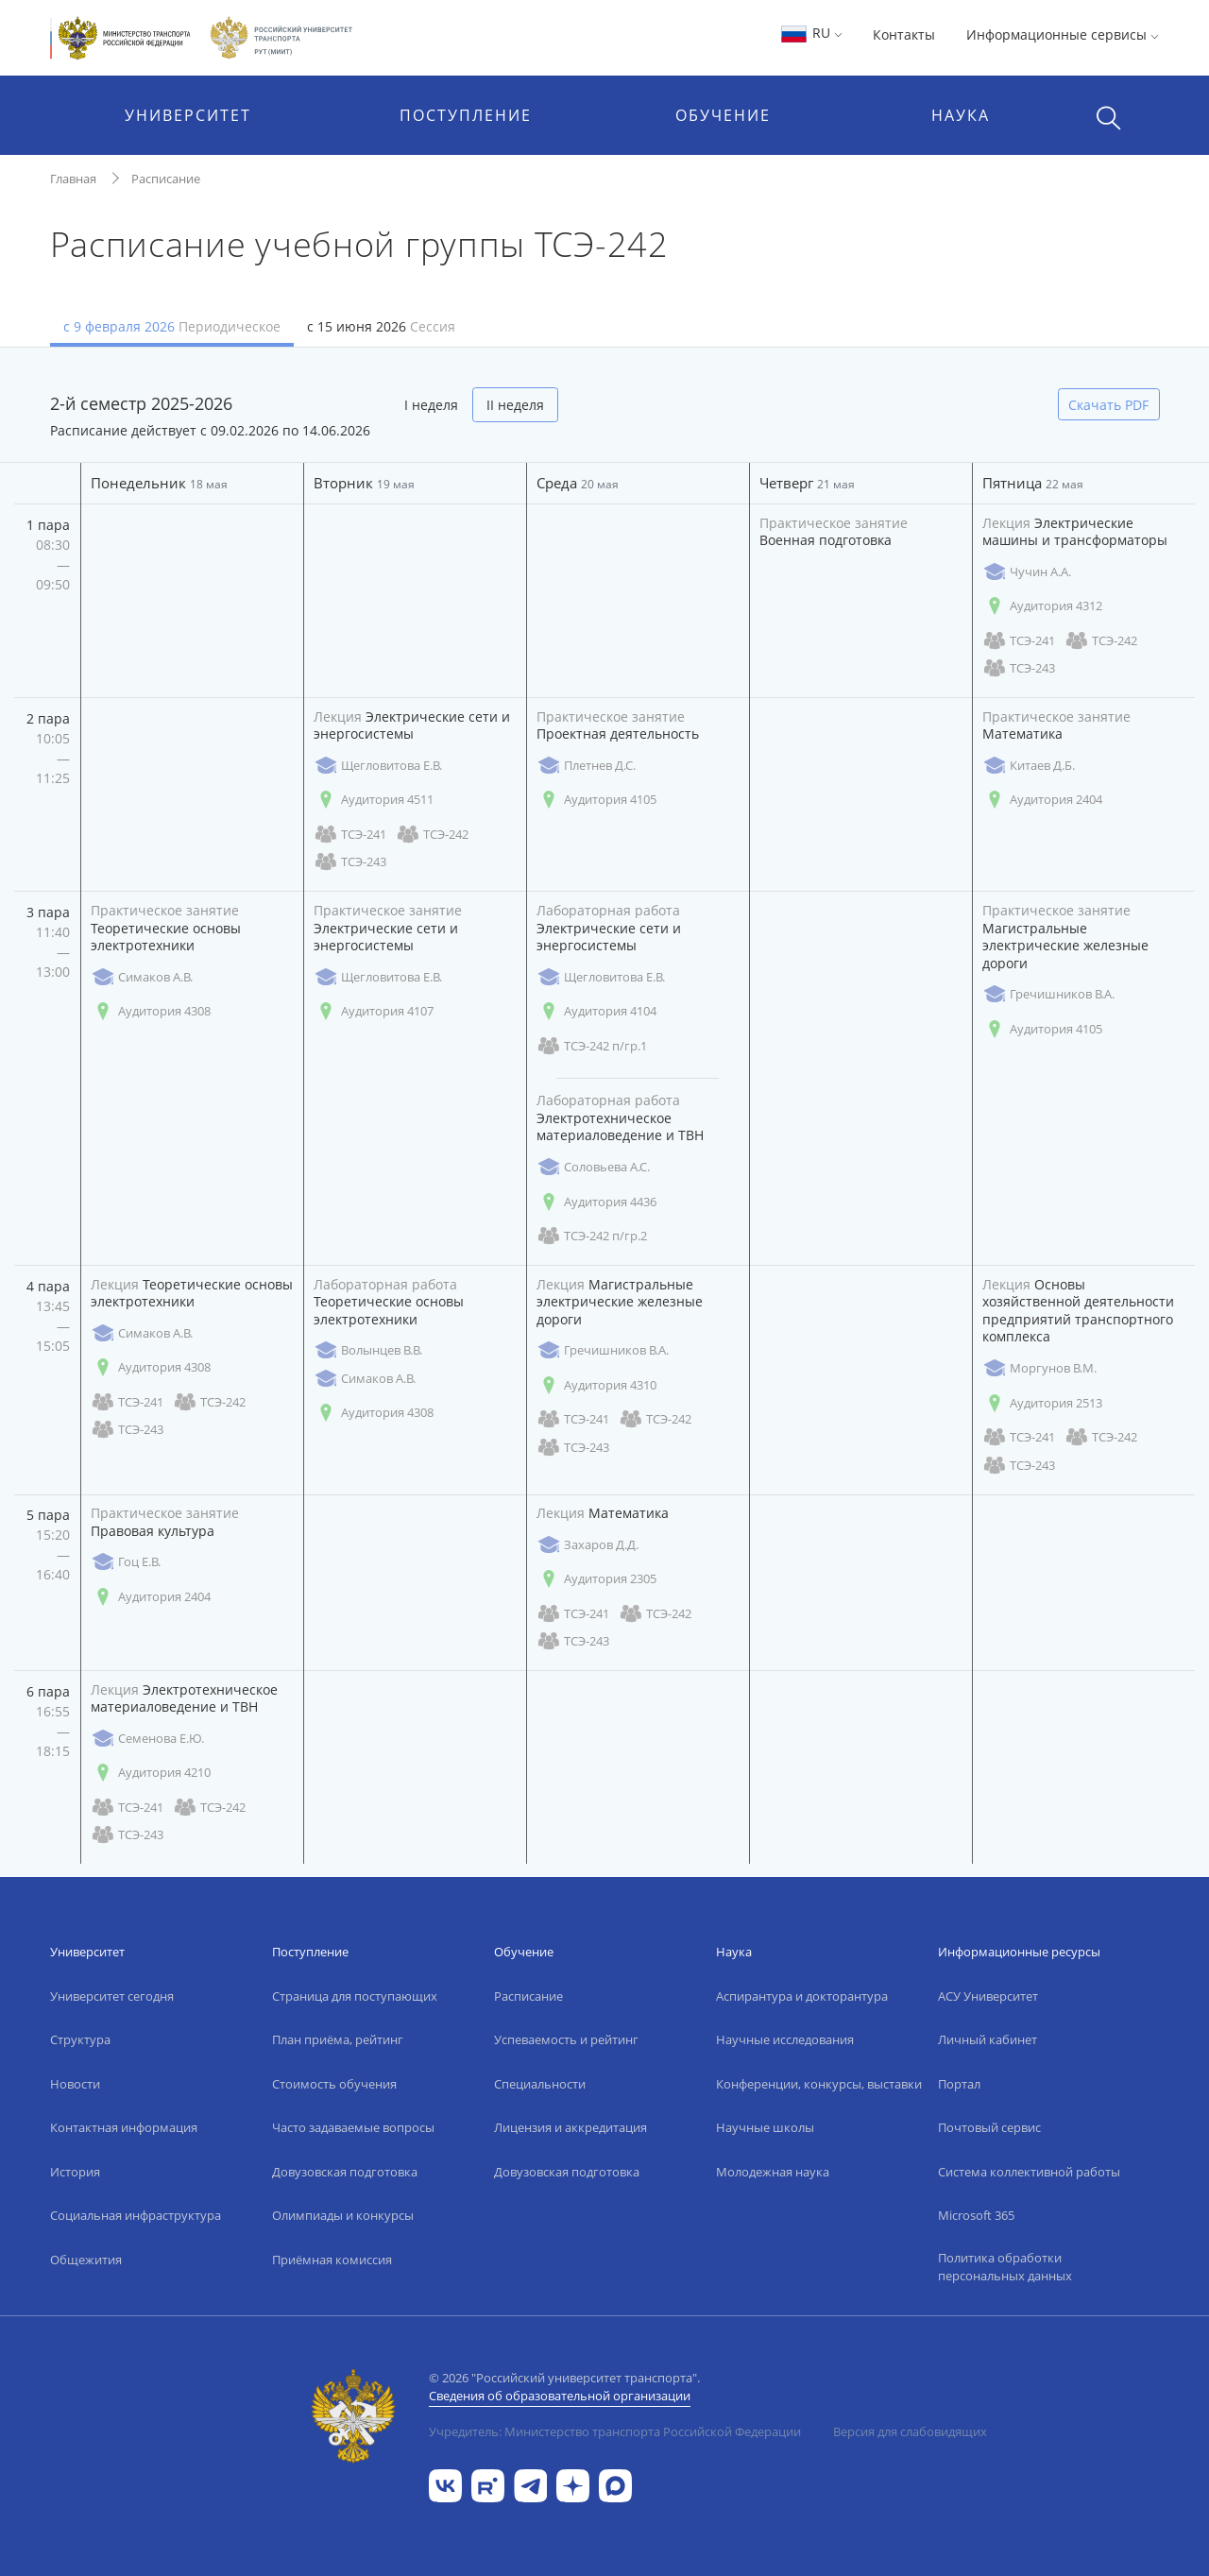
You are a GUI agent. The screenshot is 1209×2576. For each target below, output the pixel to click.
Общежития (86, 2259)
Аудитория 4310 (596, 1385)
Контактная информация (123, 2127)
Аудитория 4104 (596, 1011)
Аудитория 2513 (1042, 1403)
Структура (80, 2039)
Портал (959, 2083)
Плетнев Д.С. (586, 766)
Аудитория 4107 (374, 1011)
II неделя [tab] (515, 405)
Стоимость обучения (334, 2083)
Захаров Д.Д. (587, 1545)
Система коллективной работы (1029, 2171)
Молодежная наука (772, 2171)
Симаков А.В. (142, 977)
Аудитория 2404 (1042, 800)
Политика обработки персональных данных (1005, 2267)
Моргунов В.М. (1039, 1368)
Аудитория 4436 (596, 1202)
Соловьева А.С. (593, 1167)
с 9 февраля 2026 (172, 326)
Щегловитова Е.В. (378, 766)
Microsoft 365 (976, 2215)
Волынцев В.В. (368, 1350)
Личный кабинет (987, 2039)
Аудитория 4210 (151, 1773)
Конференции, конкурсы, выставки (819, 2083)
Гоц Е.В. (126, 1562)
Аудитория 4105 (596, 800)
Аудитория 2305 (596, 1579)
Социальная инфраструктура (135, 2215)
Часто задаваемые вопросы (353, 2127)
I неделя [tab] (431, 405)
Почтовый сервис (989, 2127)
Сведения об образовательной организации (559, 2395)
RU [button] (811, 33)
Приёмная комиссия (332, 2259)
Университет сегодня (112, 1996)
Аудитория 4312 (1042, 606)
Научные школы (765, 2127)
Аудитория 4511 (374, 800)
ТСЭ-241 (1018, 641)
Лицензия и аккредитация (570, 2127)
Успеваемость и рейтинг (566, 2039)
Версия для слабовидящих (910, 2431)
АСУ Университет (988, 1996)
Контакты (904, 34)
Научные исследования (785, 2039)
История (75, 2171)
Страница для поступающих (354, 1996)
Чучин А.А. (1026, 572)
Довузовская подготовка (344, 2171)
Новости (75, 2083)
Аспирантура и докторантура (802, 1996)
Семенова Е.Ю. (147, 1739)
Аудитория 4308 (151, 1011)
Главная (73, 178)
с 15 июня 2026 (381, 326)
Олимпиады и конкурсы (343, 2215)
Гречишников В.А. (1048, 994)
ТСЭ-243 (1018, 668)
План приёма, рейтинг (337, 2039)
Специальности (540, 2083)
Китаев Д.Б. (1028, 766)
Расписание (165, 178)
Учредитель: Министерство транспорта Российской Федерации (615, 2431)
